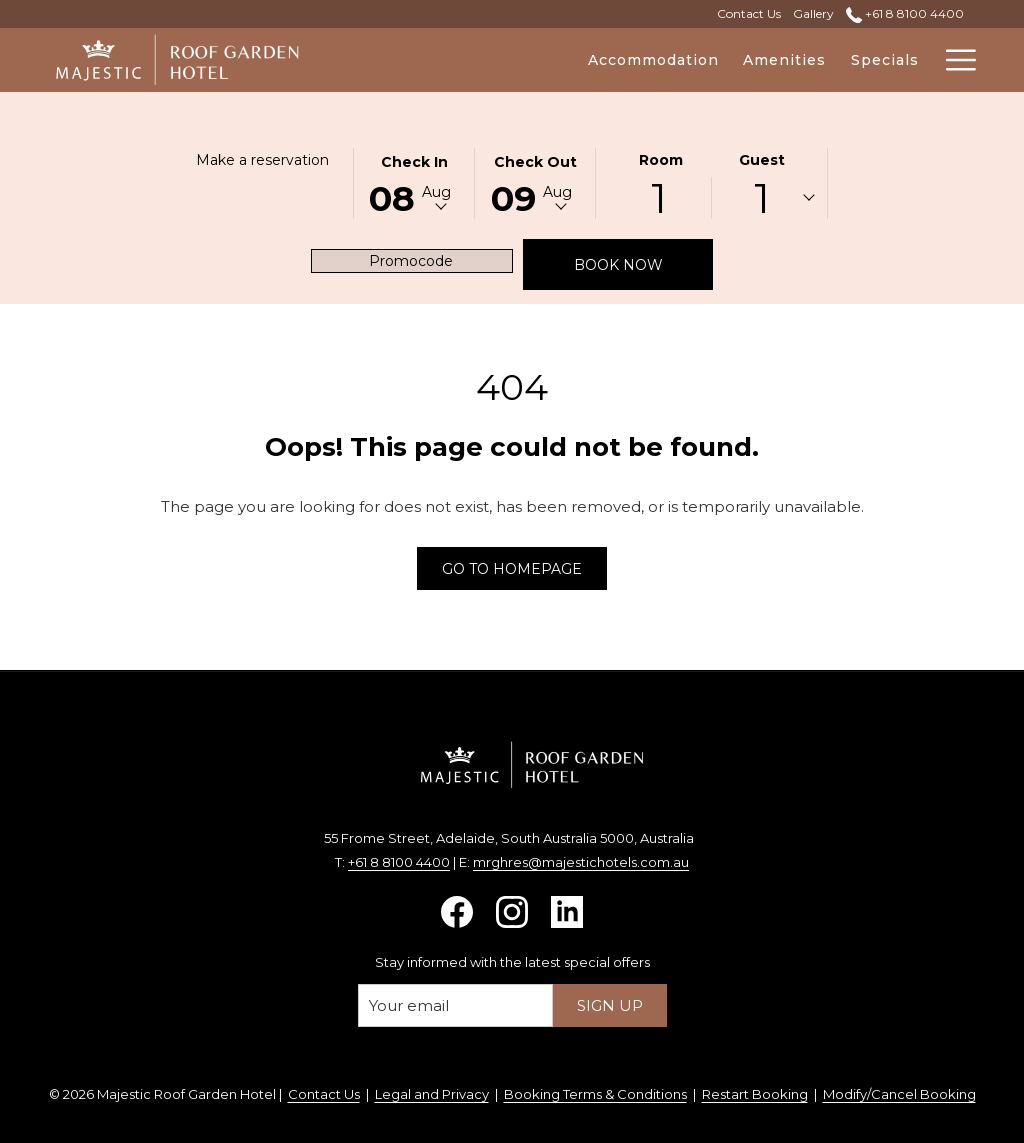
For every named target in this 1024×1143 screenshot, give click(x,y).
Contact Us (324, 1094)
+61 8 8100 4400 (399, 862)
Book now (644, 264)
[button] (414, 182)
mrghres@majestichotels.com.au (581, 862)
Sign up (610, 1005)
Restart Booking (755, 1094)
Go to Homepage (512, 569)
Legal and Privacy (432, 1094)
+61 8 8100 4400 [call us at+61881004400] (905, 13)
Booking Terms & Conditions (595, 1094)
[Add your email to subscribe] (455, 1005)
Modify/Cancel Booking (899, 1094)
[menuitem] (539, 60)
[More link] (953, 60)
